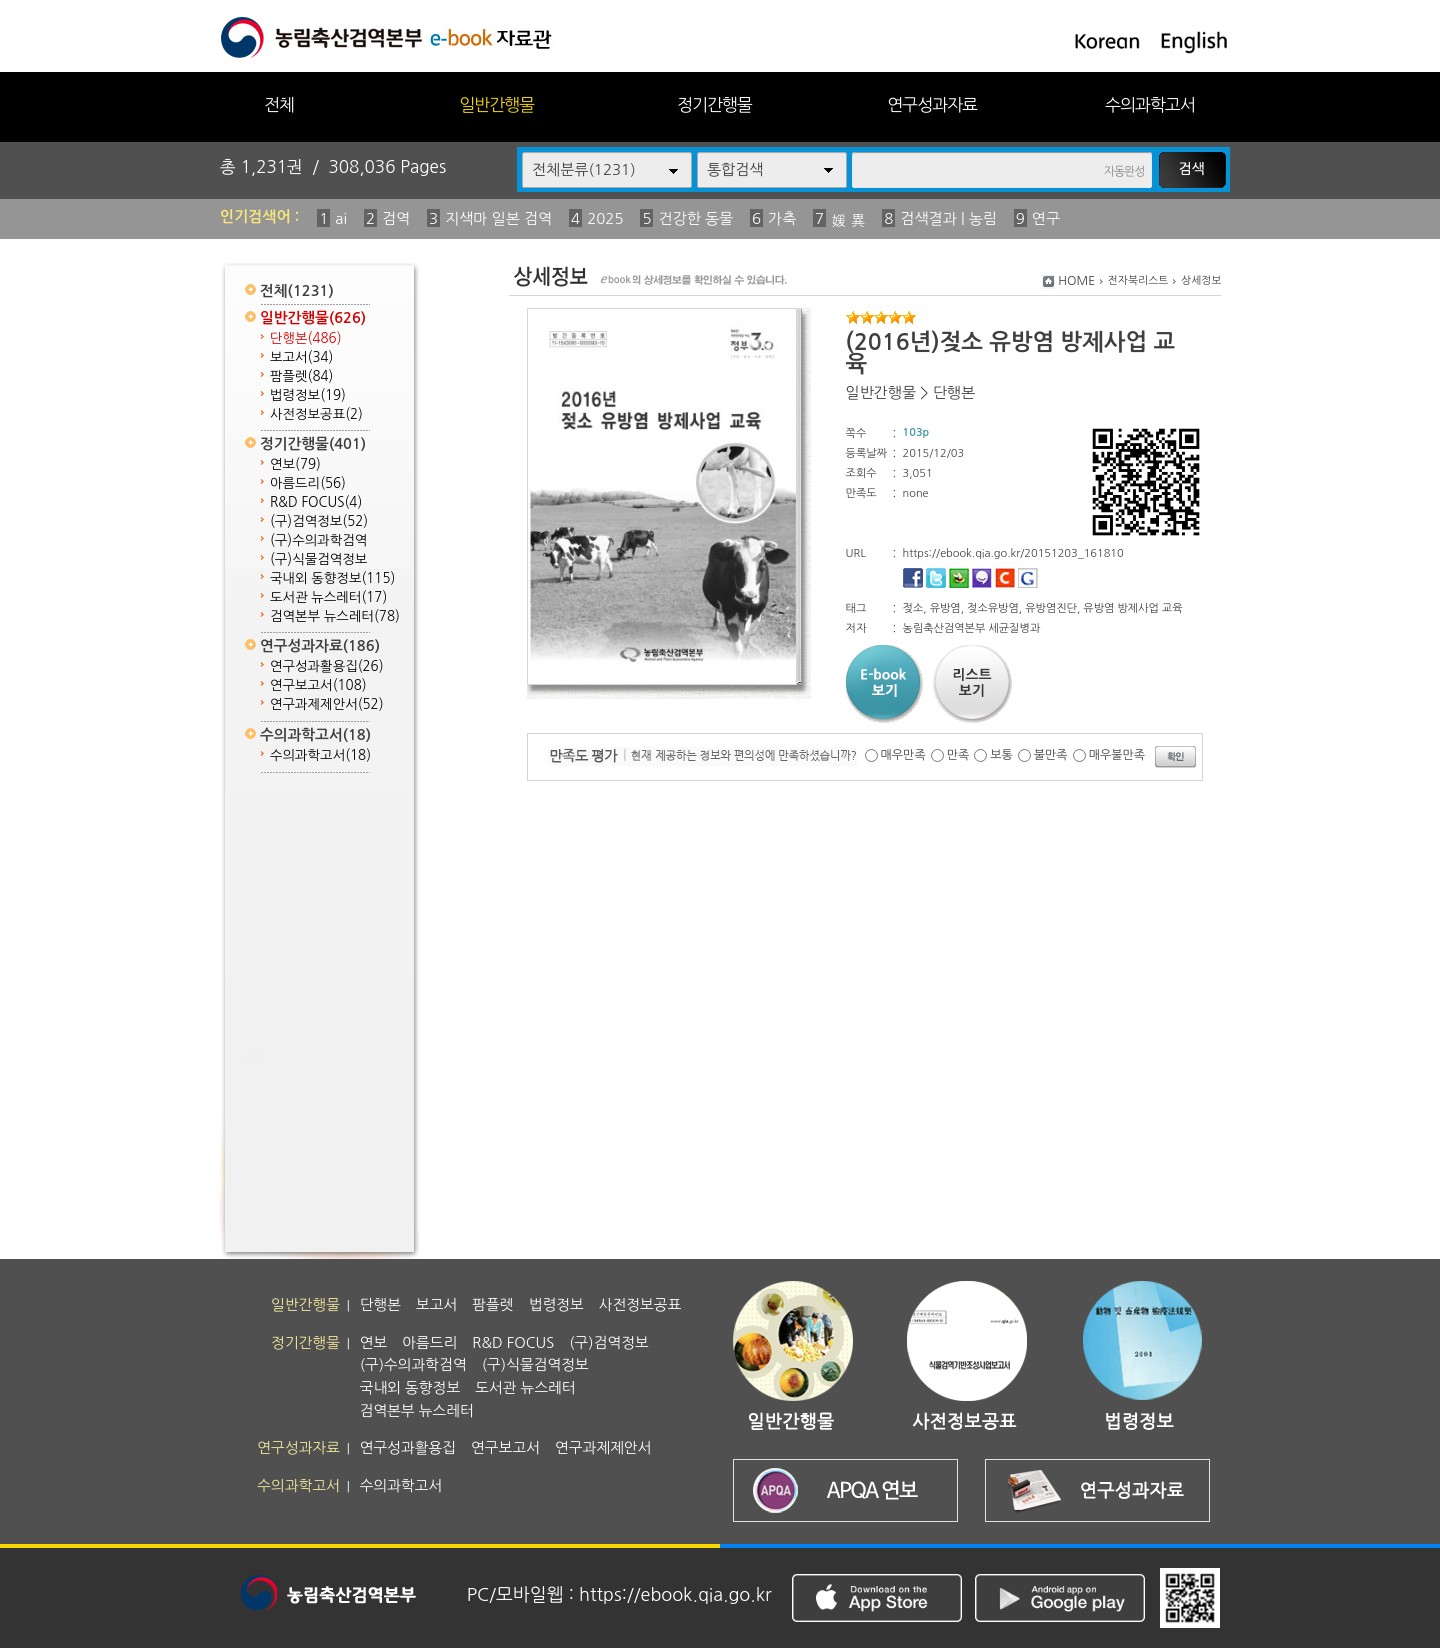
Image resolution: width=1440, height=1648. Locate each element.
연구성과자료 (932, 104)
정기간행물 (714, 104)
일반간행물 (496, 104)
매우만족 (903, 755)
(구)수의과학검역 (318, 540)
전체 (279, 104)
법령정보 (308, 395)
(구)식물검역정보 (318, 559)
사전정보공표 (316, 414)
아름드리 (308, 483)
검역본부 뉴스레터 (335, 616)
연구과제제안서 (327, 704)
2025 (605, 218)
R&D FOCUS (316, 502)
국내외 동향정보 (332, 578)
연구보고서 (318, 685)
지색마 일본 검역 (498, 218)
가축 (782, 218)
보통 (1001, 755)
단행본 (306, 338)
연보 (295, 464)
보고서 (301, 357)
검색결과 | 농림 (948, 218)
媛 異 (848, 220)
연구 (1046, 218)
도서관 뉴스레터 (328, 597)
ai (341, 218)
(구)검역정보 (319, 521)
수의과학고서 (1150, 104)
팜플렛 (301, 376)
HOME (1076, 281)
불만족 (1051, 755)
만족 (958, 755)
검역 (396, 218)
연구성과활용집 (327, 666)
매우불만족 (1117, 755)
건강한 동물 (695, 218)
